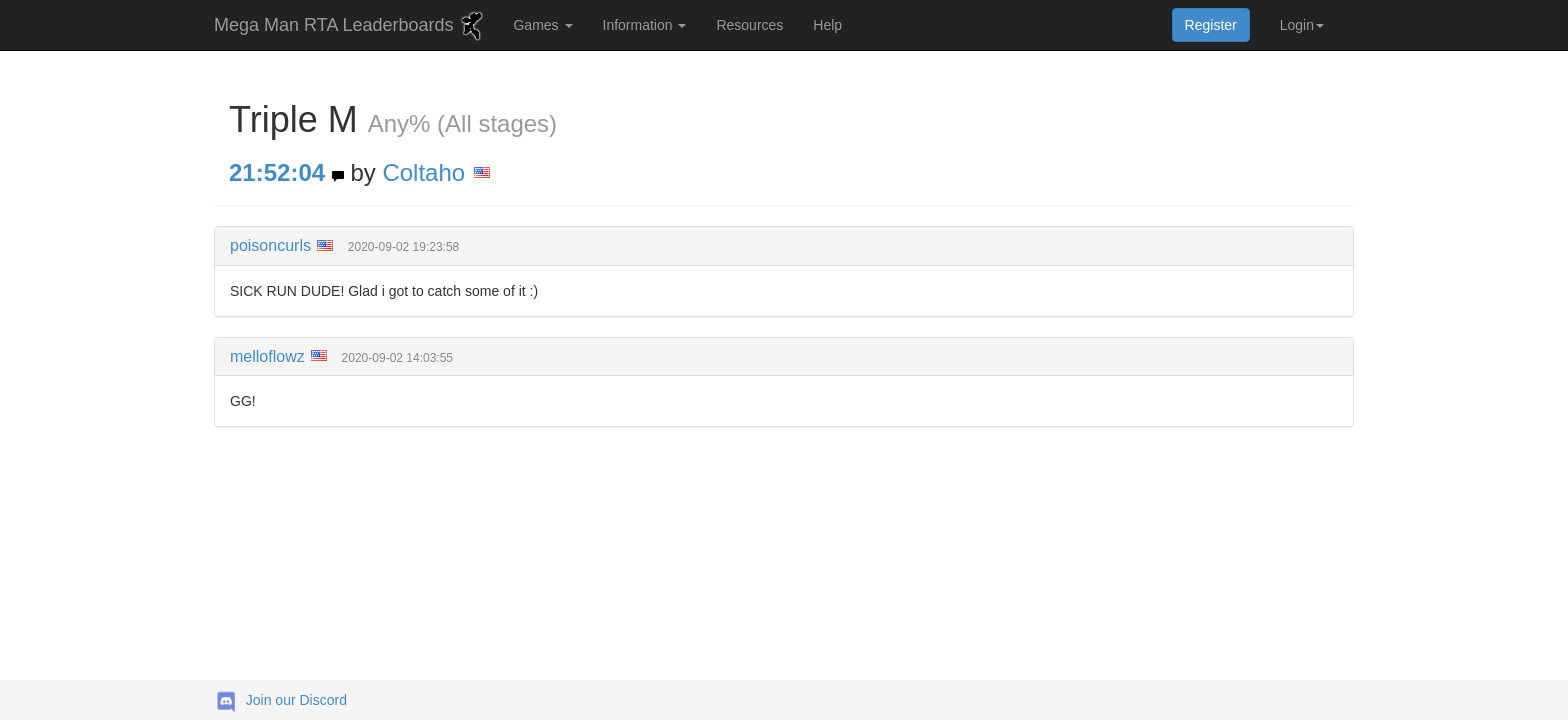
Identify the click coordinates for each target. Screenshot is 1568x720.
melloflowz (267, 356)
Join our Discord (296, 700)
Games (542, 25)
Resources (749, 25)
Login (1302, 25)
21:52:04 (277, 172)
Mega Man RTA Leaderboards (351, 26)
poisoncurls (270, 245)
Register (1211, 25)
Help (827, 25)
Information (645, 25)
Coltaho (423, 172)
